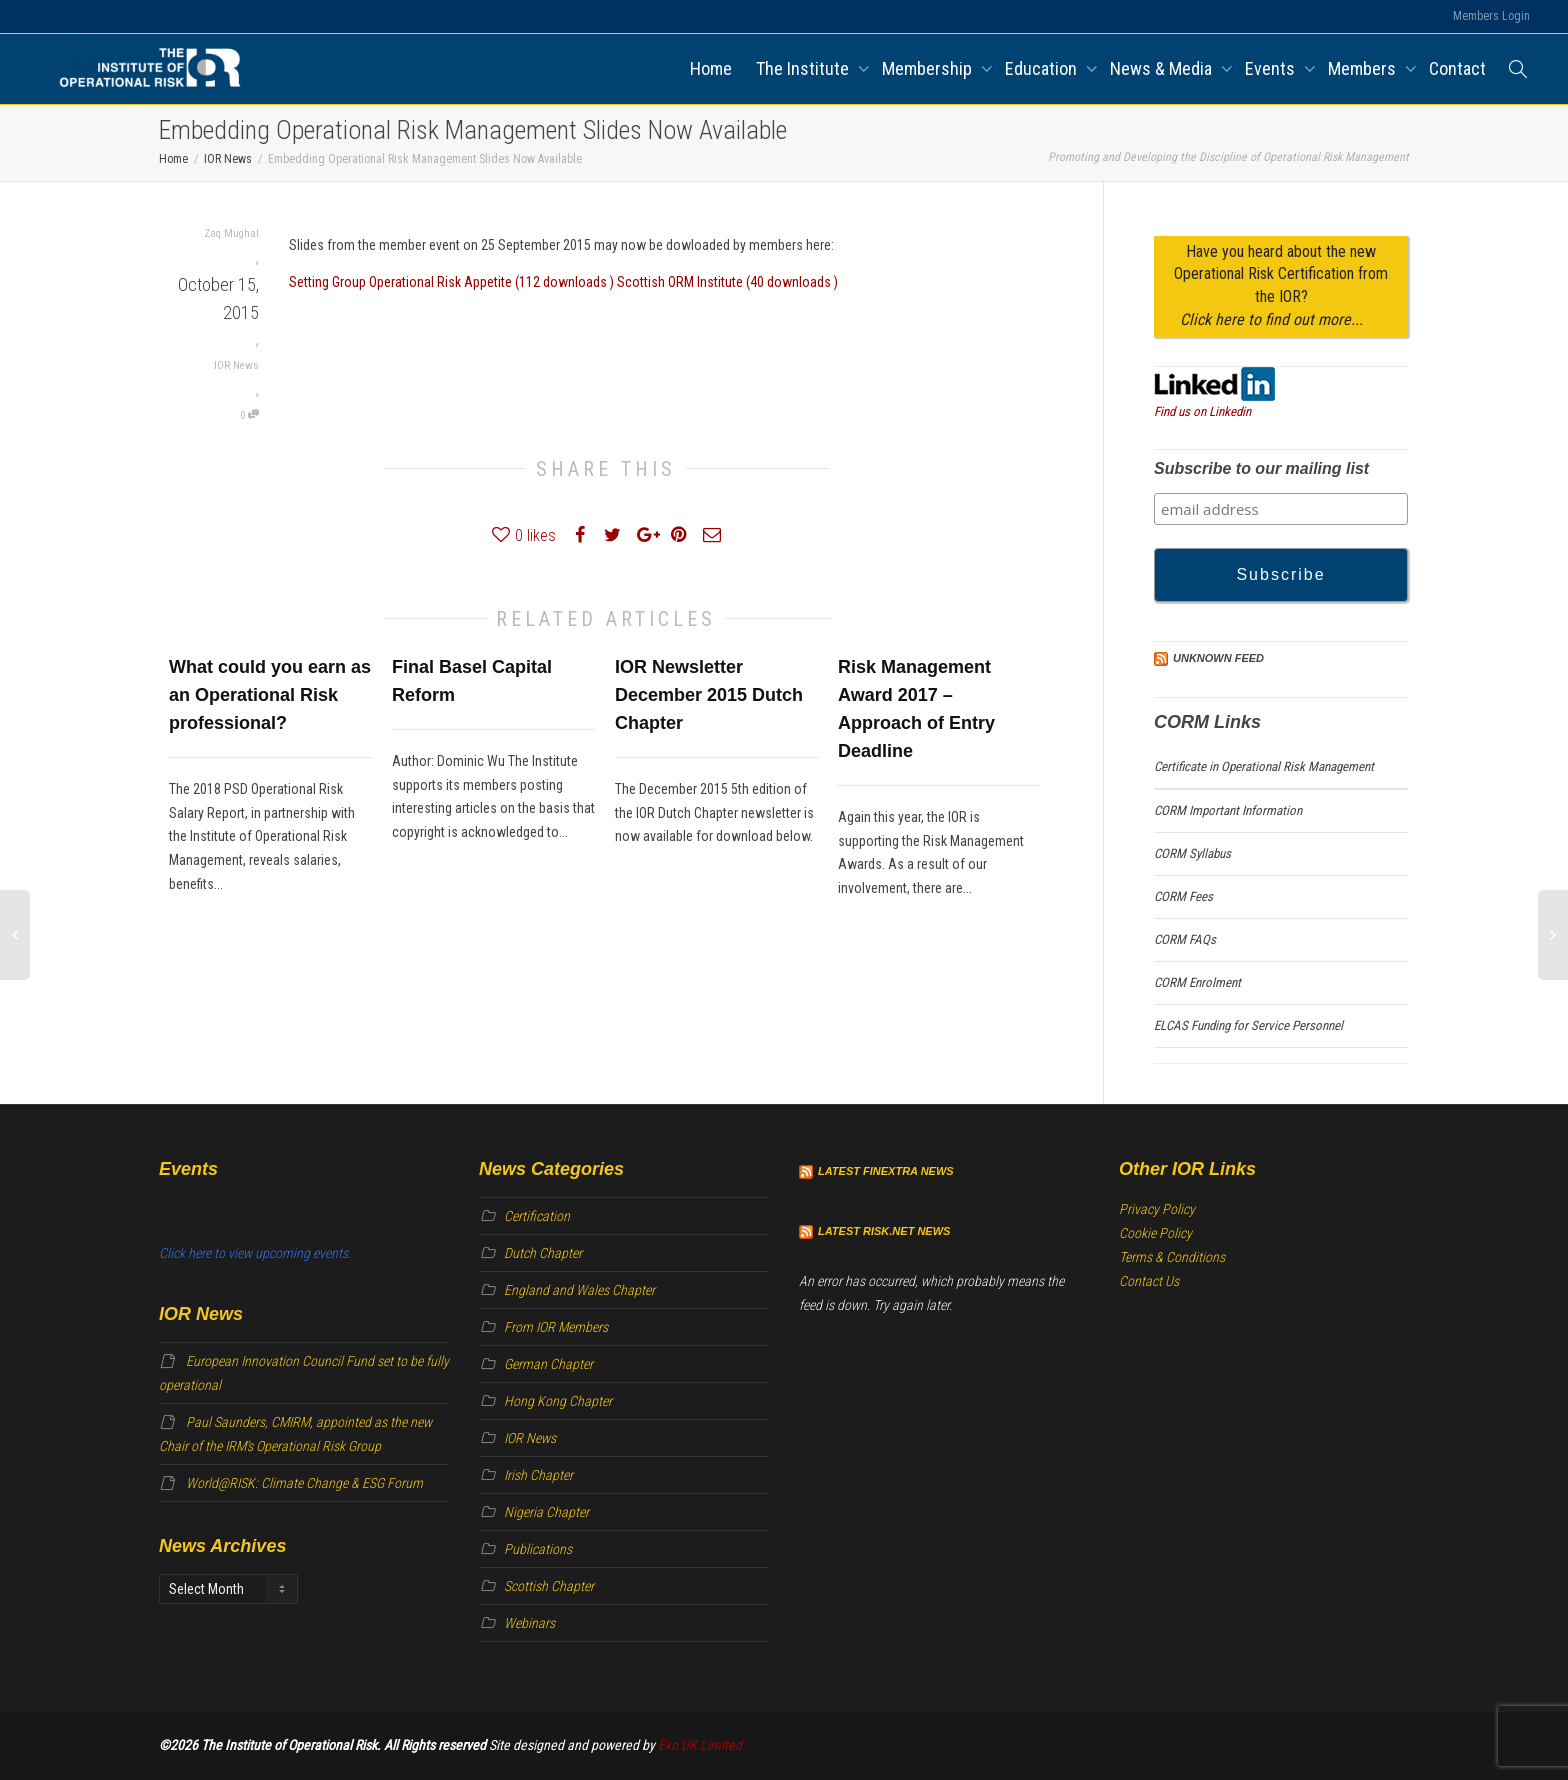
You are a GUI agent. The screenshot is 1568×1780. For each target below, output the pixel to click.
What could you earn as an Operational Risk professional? (270, 695)
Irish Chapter (538, 1475)
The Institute (804, 68)
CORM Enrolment (1197, 982)
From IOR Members (556, 1327)
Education (1043, 68)
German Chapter (548, 1364)
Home (711, 68)
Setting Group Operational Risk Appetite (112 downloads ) (453, 282)
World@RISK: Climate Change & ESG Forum (304, 1483)
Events (1272, 68)
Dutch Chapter (543, 1253)
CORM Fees (1183, 896)
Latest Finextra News (886, 1171)
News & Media (1163, 68)
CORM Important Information (1228, 810)
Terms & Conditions (1172, 1257)
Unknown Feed (1218, 658)
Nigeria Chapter (546, 1512)
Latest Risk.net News (884, 1231)
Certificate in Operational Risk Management (1264, 766)
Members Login (1491, 16)
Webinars (529, 1623)
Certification (537, 1216)
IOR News (236, 365)
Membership (929, 68)
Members (1364, 68)
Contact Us (1149, 1281)
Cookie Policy (1155, 1233)
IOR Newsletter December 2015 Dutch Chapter (709, 695)
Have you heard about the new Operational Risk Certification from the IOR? (1281, 286)
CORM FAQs (1185, 939)
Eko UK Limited (700, 1745)
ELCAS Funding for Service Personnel (1248, 1025)
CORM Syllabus (1192, 853)
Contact (1457, 68)
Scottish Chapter (549, 1586)
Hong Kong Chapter (558, 1401)
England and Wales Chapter (579, 1290)
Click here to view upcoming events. (255, 1253)
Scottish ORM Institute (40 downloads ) (727, 282)
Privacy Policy (1157, 1209)
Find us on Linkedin (1202, 411)
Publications (538, 1549)
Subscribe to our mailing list (1261, 468)
